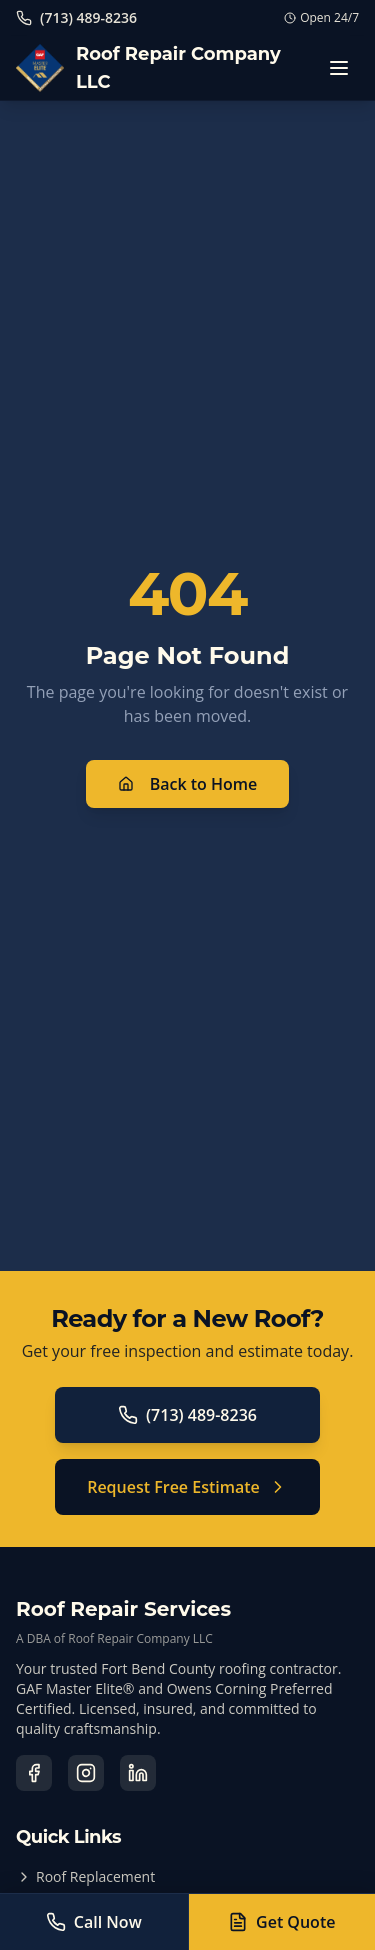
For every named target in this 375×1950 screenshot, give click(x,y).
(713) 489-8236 (187, 1415)
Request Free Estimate (187, 1487)
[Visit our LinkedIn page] (138, 1773)
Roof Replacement (85, 1876)
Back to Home (188, 784)
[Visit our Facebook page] (34, 1773)
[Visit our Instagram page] (86, 1773)
